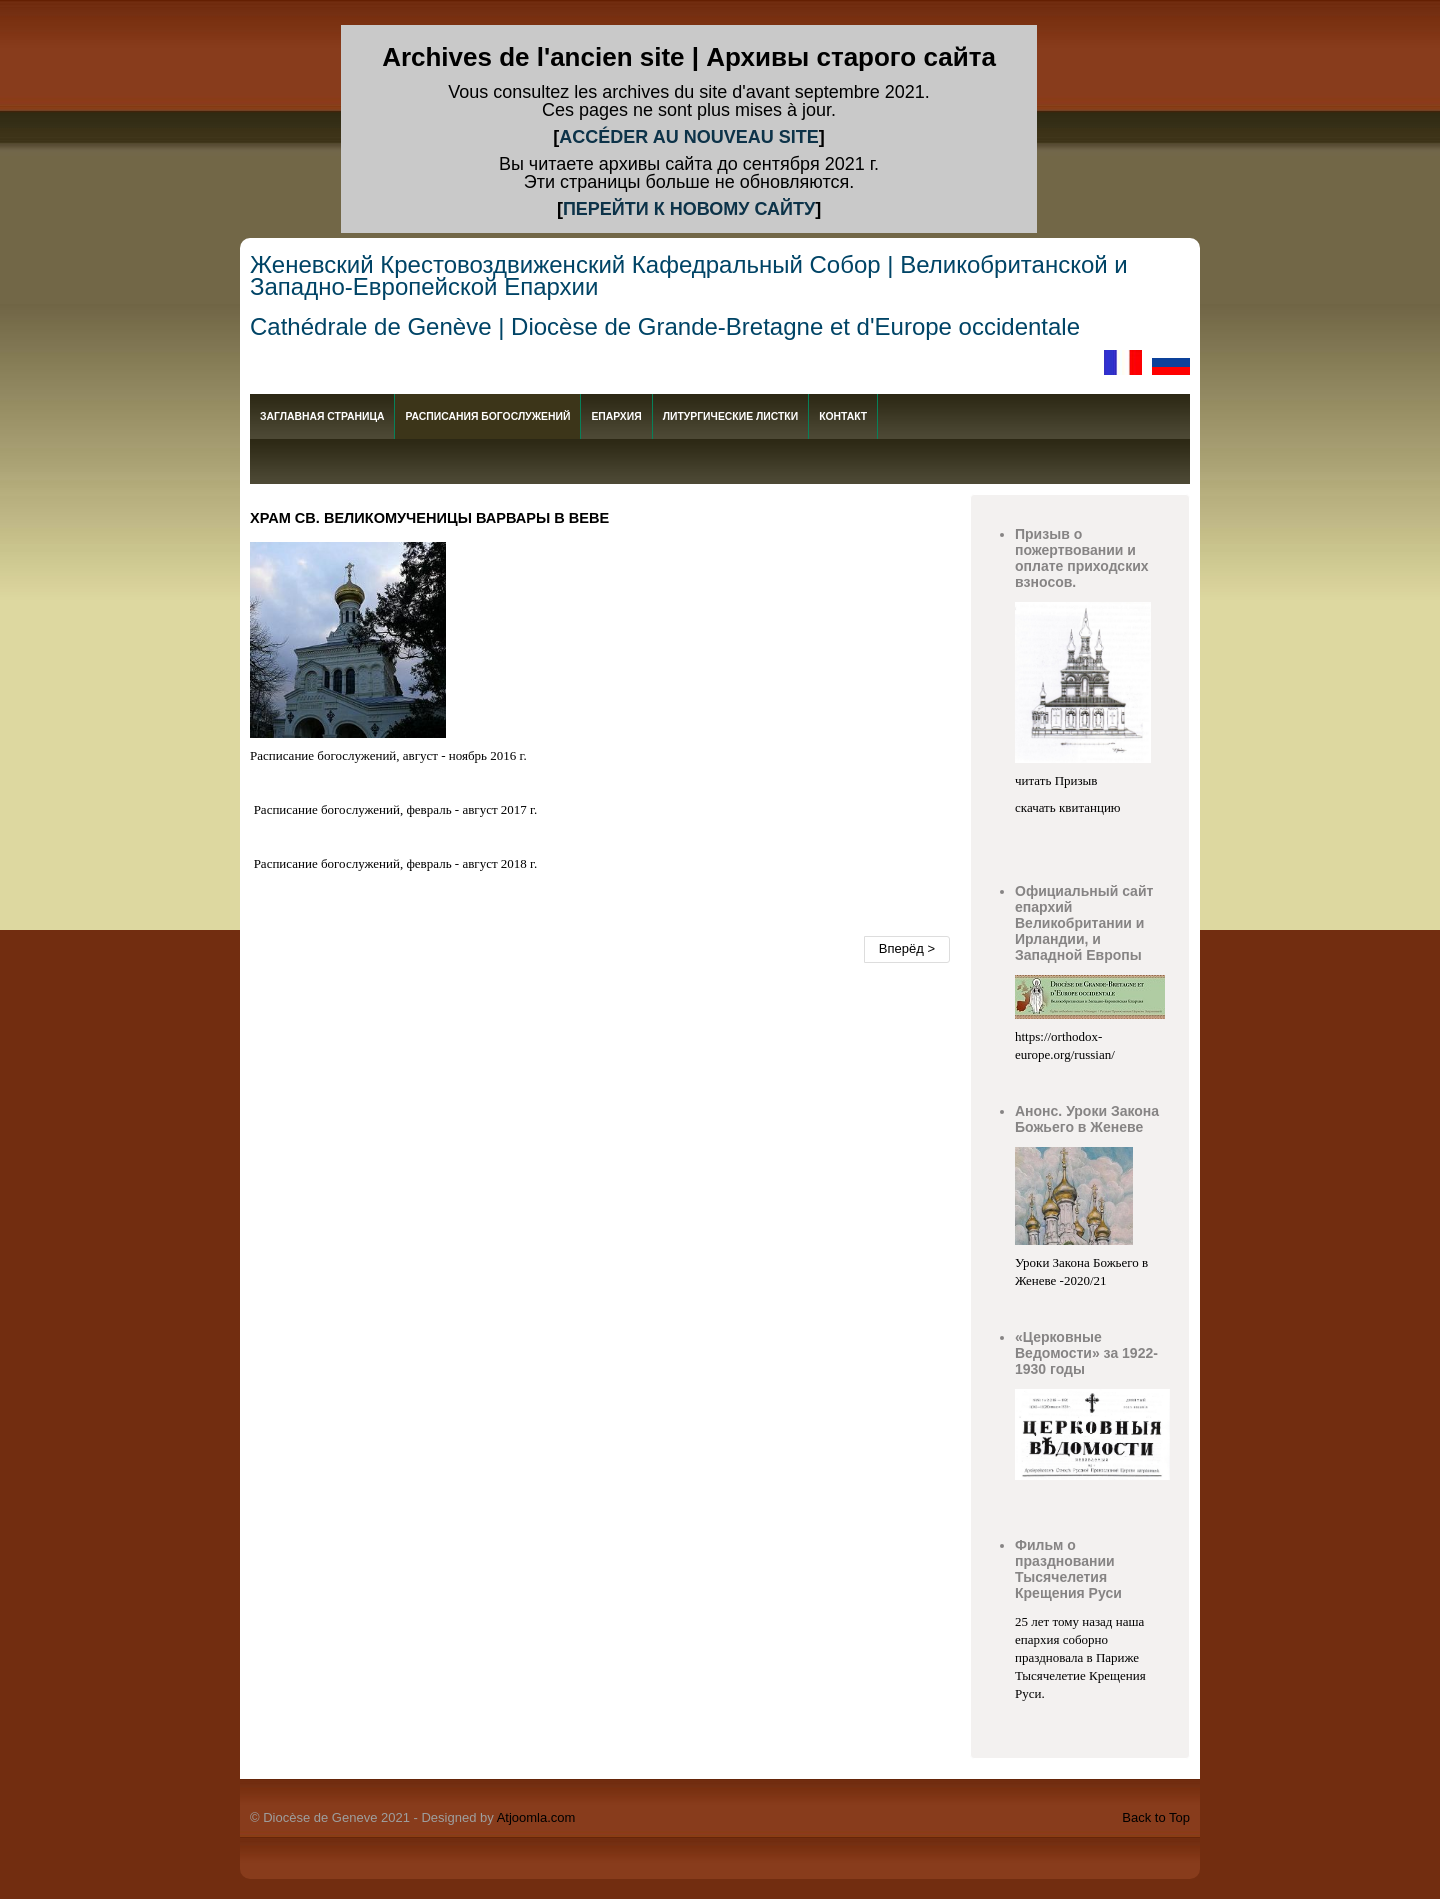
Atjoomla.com (536, 1817)
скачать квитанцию (1068, 807)
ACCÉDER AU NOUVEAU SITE (688, 137)
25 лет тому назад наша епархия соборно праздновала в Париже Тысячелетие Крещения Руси (1080, 1657)
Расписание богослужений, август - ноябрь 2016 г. (388, 755)
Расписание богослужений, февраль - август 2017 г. (396, 809)
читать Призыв (1058, 780)
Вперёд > (907, 948)
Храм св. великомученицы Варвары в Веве (429, 518)
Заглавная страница (322, 416)
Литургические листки (730, 416)
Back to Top (1156, 1817)
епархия (616, 416)
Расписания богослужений (487, 416)
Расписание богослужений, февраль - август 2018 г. (396, 863)
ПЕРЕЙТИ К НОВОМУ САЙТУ (689, 209)
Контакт (843, 416)
